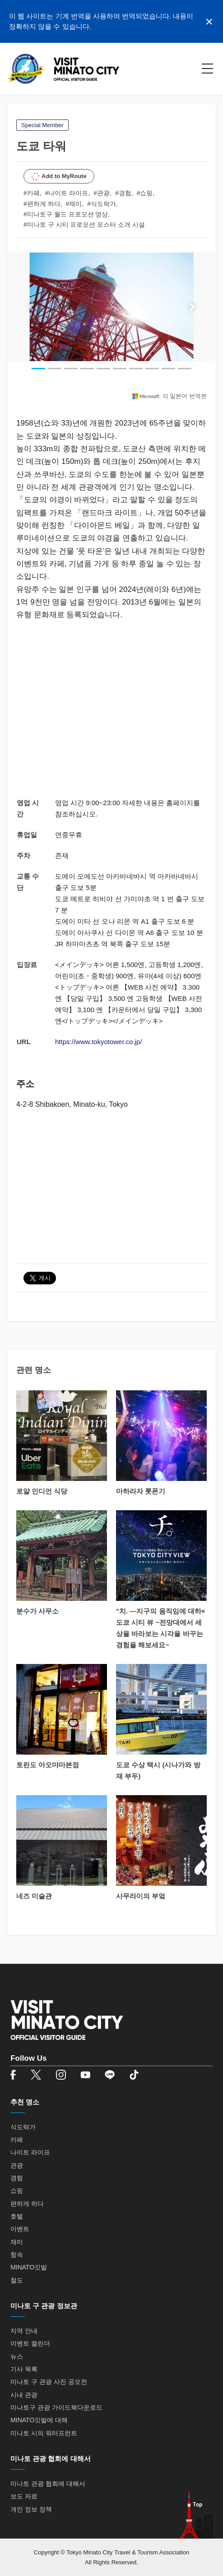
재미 (16, 2242)
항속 (16, 2254)
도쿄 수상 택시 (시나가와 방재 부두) (158, 1770)
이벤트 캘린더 (30, 2343)
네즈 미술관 (34, 1896)
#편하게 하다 (41, 203)
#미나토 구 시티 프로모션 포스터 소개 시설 (84, 224)
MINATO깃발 (28, 2267)
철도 (16, 2280)
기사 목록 (23, 2369)
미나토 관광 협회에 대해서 (47, 2483)
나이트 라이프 (30, 2152)
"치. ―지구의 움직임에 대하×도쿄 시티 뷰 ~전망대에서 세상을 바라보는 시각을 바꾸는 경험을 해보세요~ (160, 1628)
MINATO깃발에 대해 (39, 2420)
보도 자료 (23, 2496)
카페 (16, 2139)
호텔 (16, 2216)
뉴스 (16, 2356)
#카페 (31, 193)
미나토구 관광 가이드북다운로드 (56, 2407)
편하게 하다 (27, 2203)
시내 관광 (23, 2394)
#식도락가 (101, 203)
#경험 (123, 193)
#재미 (74, 203)
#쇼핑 (145, 193)
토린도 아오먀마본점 (47, 1765)
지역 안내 (23, 2330)
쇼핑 (16, 2190)
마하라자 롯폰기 (140, 1491)
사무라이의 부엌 (140, 1896)
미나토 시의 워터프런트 (43, 2433)
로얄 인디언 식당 (41, 1491)
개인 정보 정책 (31, 2509)
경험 (16, 2178)
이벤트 (19, 2228)
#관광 (101, 193)
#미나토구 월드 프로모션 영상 (65, 214)
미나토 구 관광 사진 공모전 (48, 2381)
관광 (16, 2165)
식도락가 (23, 2127)
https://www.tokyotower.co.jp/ (98, 1041)
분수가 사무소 (37, 1611)
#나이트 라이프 (66, 193)
